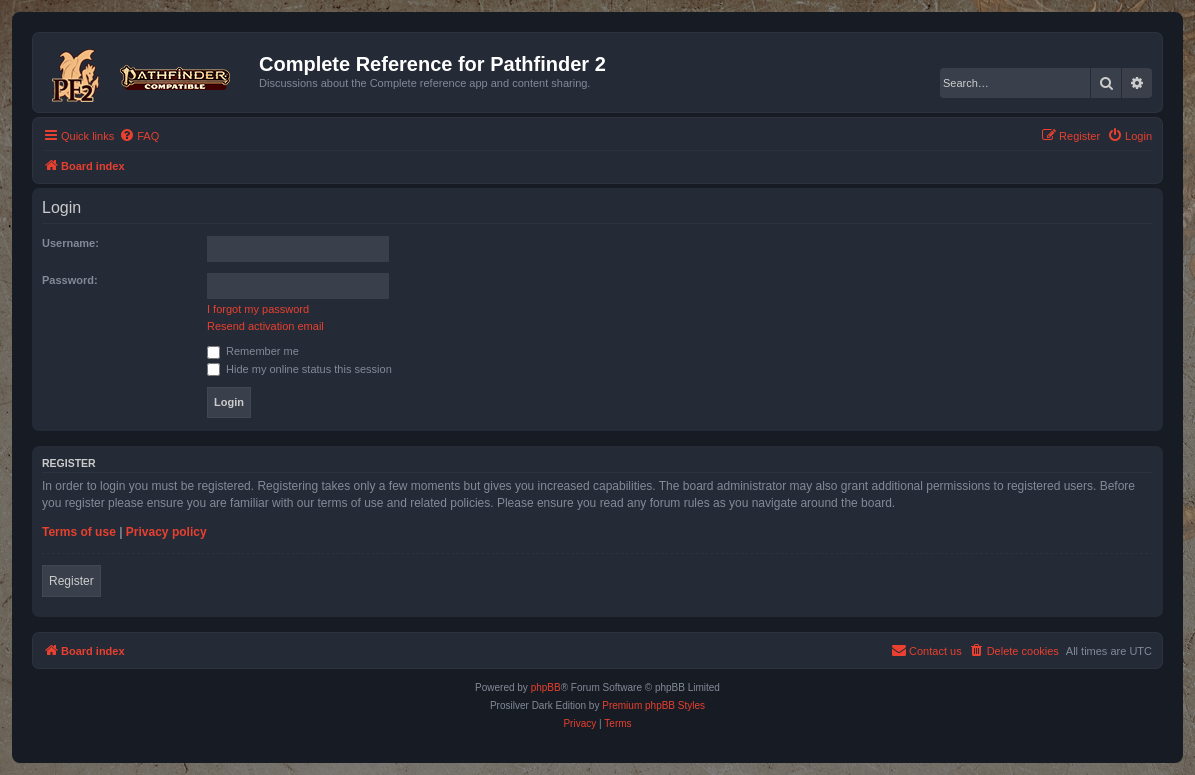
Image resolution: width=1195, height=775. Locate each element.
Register (71, 581)
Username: (70, 243)
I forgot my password (258, 309)
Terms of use (79, 532)
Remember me (253, 351)
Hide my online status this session (299, 369)
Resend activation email (265, 326)
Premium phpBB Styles (653, 705)
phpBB (546, 687)
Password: (70, 280)
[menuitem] (139, 136)
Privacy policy (166, 532)
